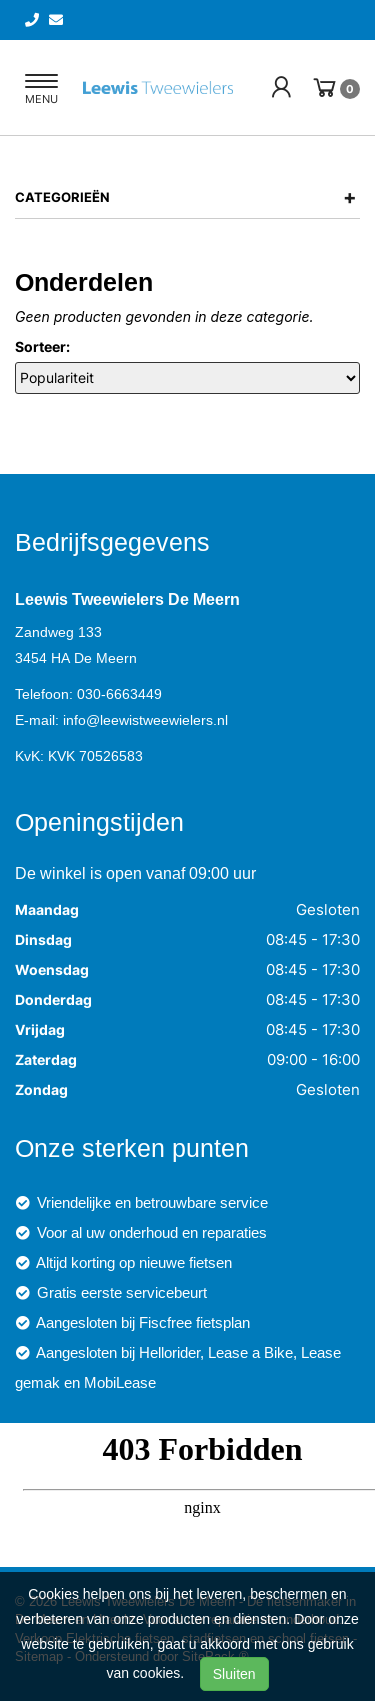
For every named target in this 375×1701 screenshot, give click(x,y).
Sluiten (234, 1674)
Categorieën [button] (186, 197)
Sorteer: (42, 346)
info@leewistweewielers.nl (145, 720)
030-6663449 (119, 694)
